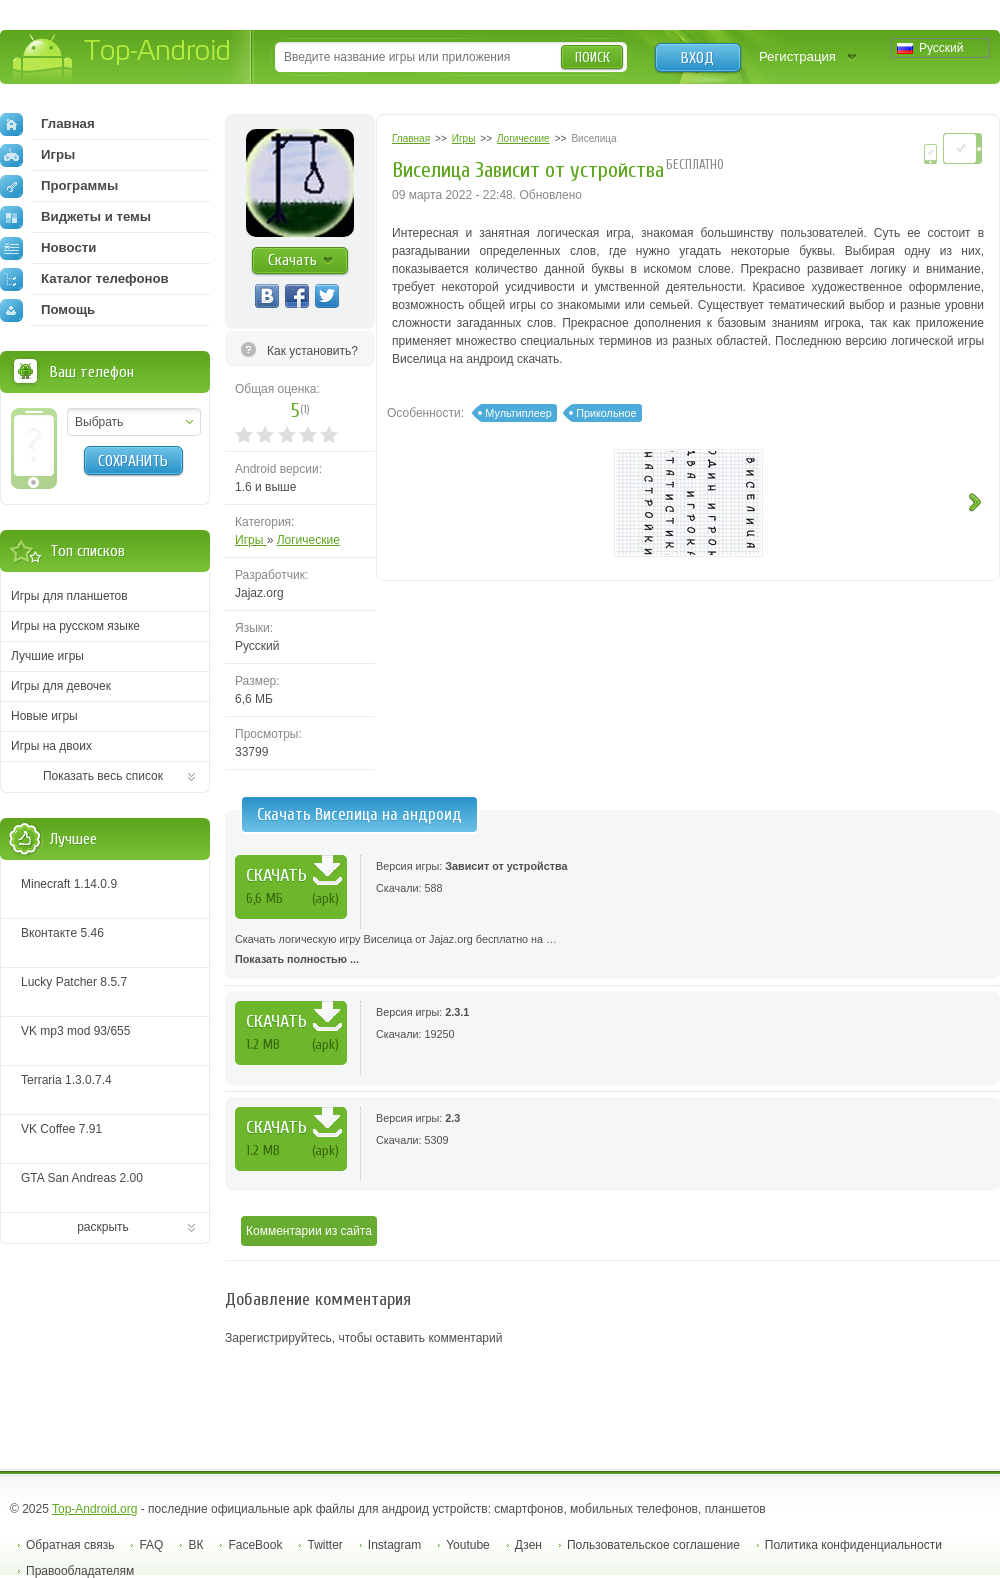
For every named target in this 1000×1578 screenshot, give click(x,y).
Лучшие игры (47, 656)
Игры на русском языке (75, 626)
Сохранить (133, 461)
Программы (59, 186)
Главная (47, 124)
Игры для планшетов (69, 596)
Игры (251, 540)
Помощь (47, 310)
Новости (48, 248)
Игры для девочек (61, 686)
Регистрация (797, 56)
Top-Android (122, 58)
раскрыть (103, 1227)
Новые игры (44, 716)
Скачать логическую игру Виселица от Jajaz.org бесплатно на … (612, 951)
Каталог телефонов (84, 279)
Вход (697, 58)
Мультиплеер (518, 413)
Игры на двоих (51, 746)
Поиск (592, 57)
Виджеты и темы (75, 217)
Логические (308, 540)
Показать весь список (103, 776)
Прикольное (606, 413)
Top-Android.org (94, 1509)
